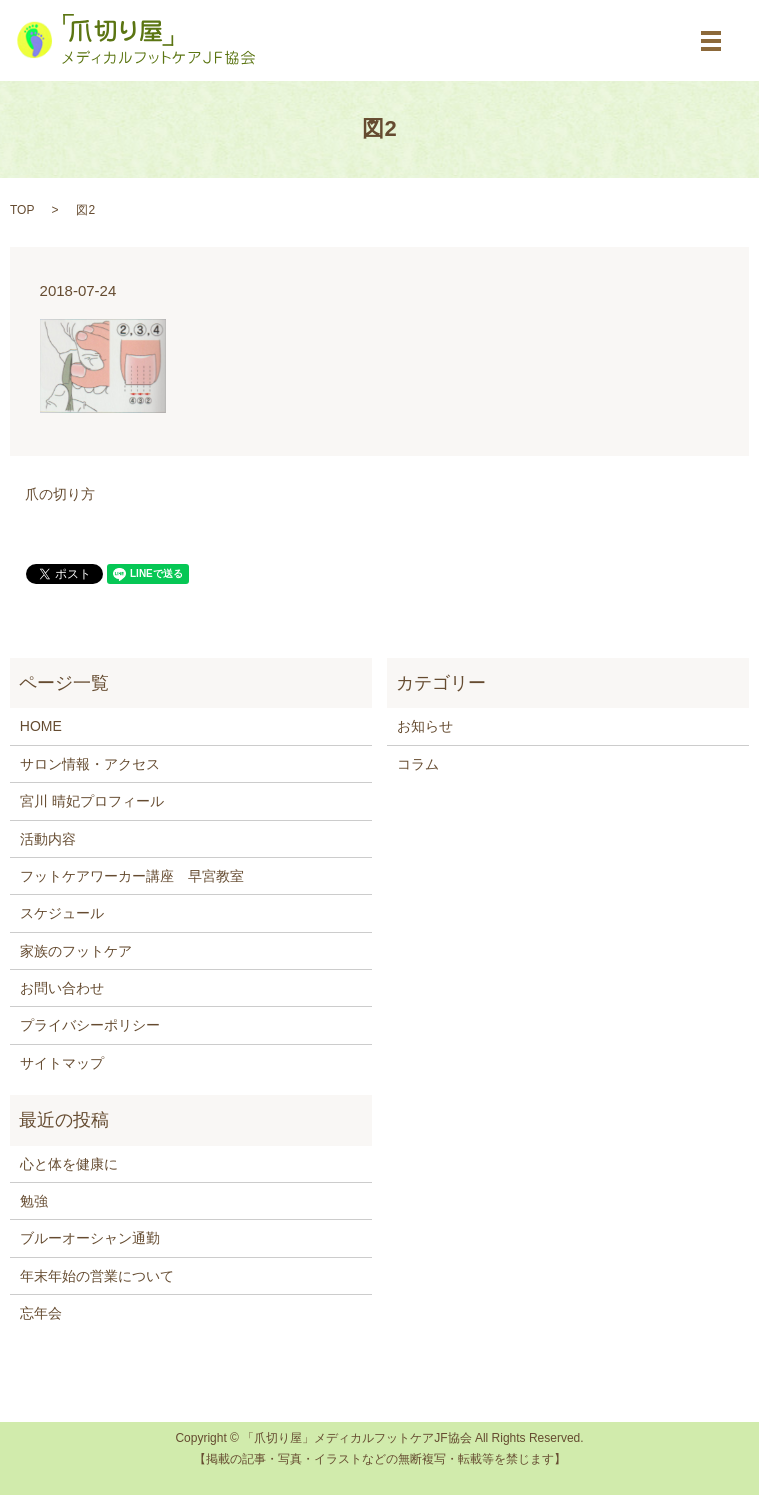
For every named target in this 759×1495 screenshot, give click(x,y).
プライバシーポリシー (90, 1025)
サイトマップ (62, 1063)
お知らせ (425, 726)
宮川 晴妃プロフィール (92, 801)
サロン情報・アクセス (90, 764)
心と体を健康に (69, 1164)
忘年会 (41, 1313)
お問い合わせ (62, 988)
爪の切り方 (60, 494)
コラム (418, 764)
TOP (22, 210)
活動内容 (48, 839)
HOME (41, 726)
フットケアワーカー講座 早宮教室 (132, 876)
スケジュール (62, 913)
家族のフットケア (76, 951)
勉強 (34, 1201)
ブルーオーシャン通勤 (90, 1238)
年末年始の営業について (97, 1276)
